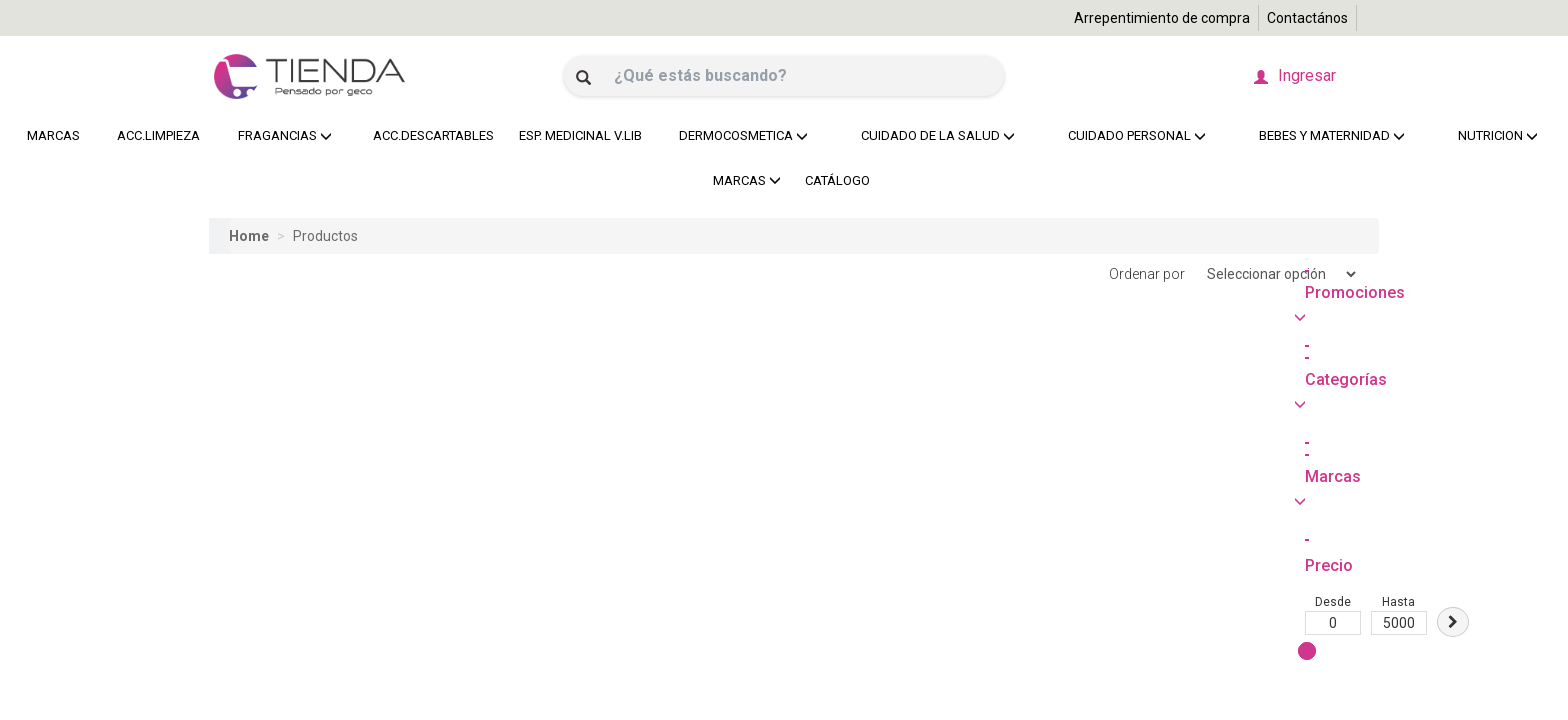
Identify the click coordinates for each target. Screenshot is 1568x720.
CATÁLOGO (837, 180)
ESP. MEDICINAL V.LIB (575, 135)
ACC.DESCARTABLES (428, 135)
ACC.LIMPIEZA (155, 135)
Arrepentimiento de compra (1162, 18)
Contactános (1307, 18)
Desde (237, 429)
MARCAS (53, 135)
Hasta (303, 429)
